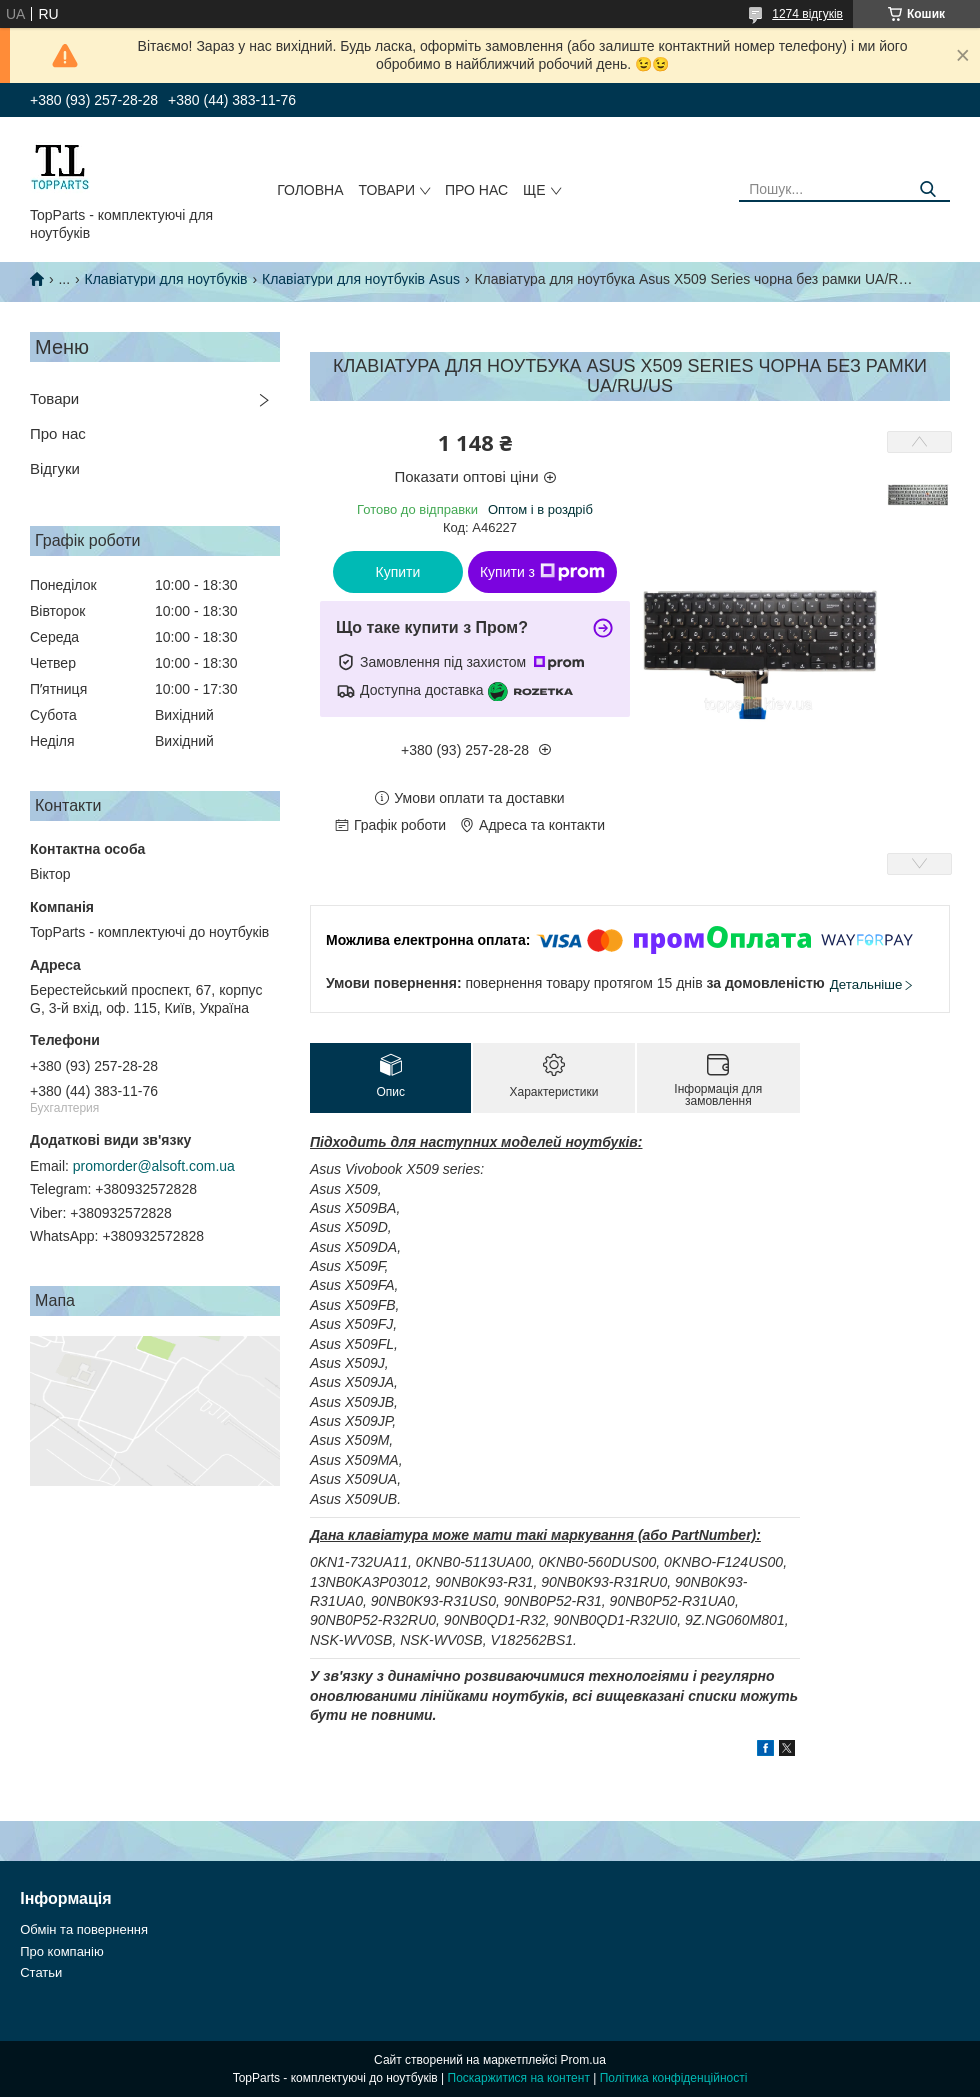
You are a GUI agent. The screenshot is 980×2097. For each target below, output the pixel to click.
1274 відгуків (807, 14)
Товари (387, 190)
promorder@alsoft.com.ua (154, 1166)
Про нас (476, 190)
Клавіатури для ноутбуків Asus (361, 279)
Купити (398, 572)
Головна (310, 190)
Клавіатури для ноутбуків (166, 279)
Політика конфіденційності (674, 2078)
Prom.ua (583, 2060)
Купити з (542, 572)
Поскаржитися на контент (519, 2078)
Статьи (41, 1972)
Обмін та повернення (84, 1929)
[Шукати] (927, 189)
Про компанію (62, 1951)
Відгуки (55, 468)
